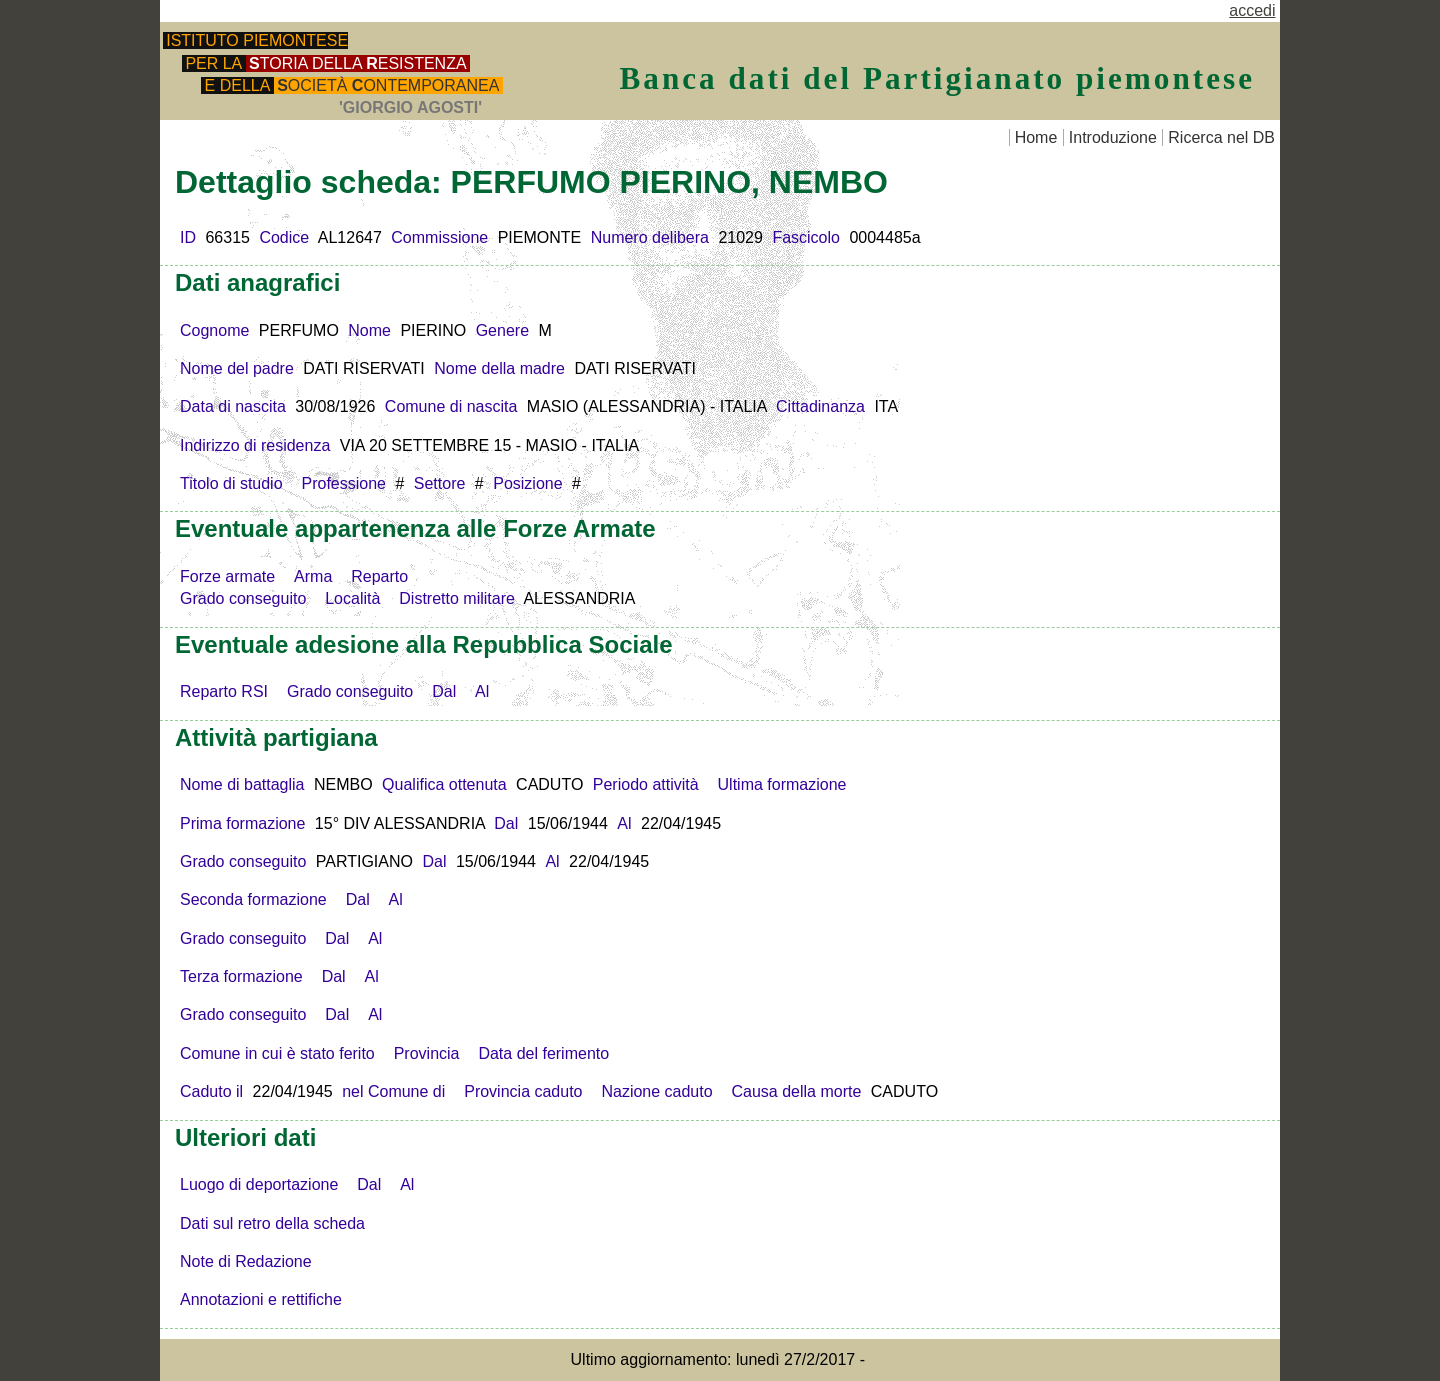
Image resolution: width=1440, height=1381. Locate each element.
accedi (1252, 10)
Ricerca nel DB (1221, 137)
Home (1036, 137)
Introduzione (1113, 137)
